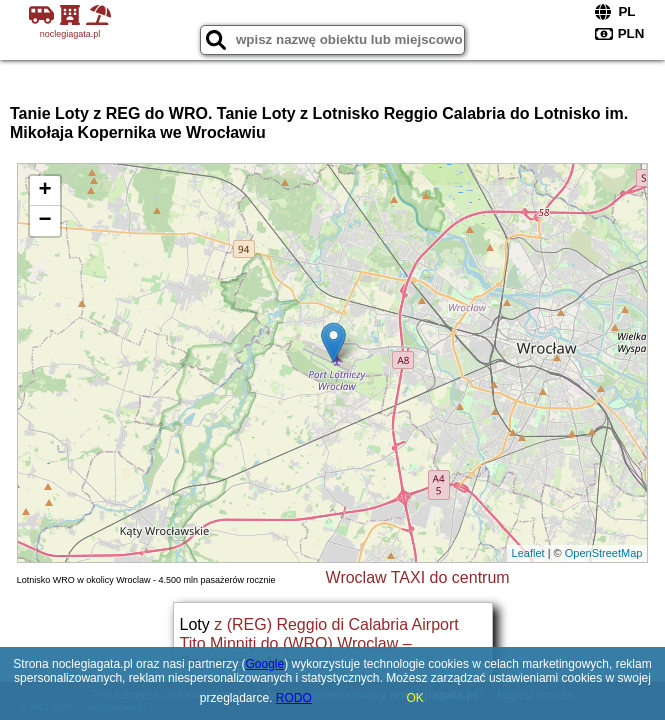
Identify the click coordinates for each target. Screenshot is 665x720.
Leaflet (528, 553)
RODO (294, 698)
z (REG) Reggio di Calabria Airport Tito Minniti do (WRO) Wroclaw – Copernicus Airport (319, 643)
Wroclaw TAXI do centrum (418, 577)
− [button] (45, 221)
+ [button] (45, 191)
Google (264, 664)
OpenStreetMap (604, 553)
